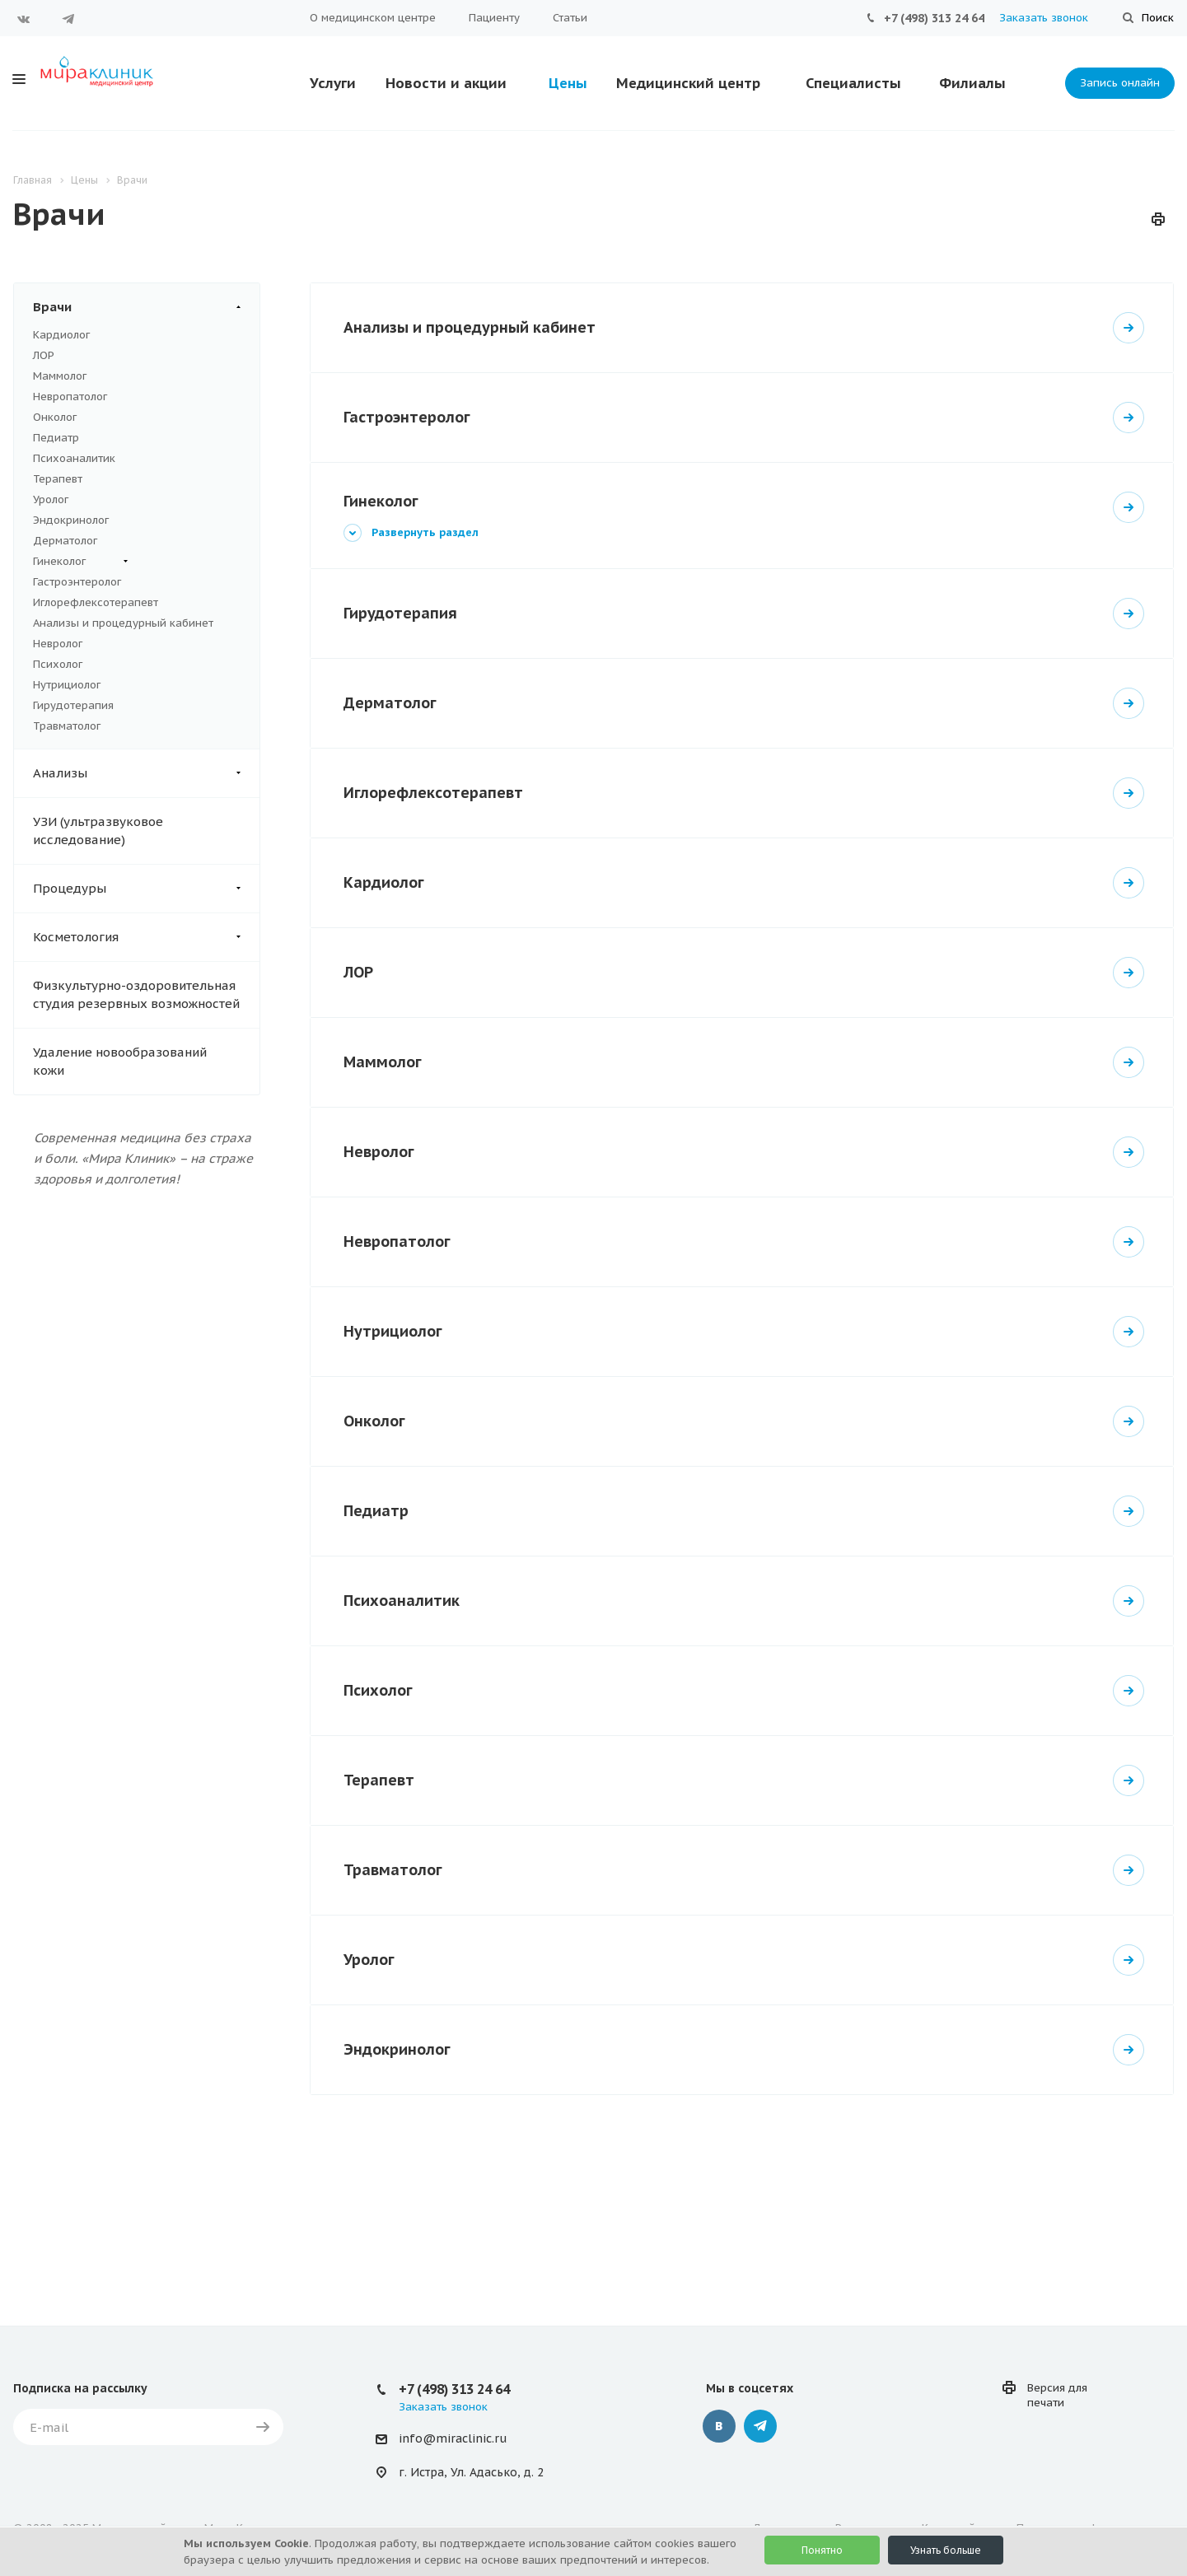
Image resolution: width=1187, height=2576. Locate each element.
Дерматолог (65, 541)
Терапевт (57, 479)
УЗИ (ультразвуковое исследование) (98, 830)
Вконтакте (24, 19)
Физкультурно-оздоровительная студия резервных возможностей (136, 994)
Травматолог (66, 726)
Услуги (333, 83)
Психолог (57, 664)
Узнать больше (945, 2550)
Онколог (55, 417)
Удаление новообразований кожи (120, 1061)
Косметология (146, 937)
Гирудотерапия (73, 705)
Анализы (146, 773)
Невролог (57, 644)
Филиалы (972, 83)
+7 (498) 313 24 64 (934, 18)
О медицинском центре (373, 18)
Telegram (68, 19)
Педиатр (56, 438)
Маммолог (59, 376)
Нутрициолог (66, 685)
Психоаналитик (74, 458)
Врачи (146, 307)
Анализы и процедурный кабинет (123, 623)
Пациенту (494, 18)
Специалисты (853, 83)
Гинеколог (80, 561)
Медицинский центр (688, 83)
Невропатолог (70, 397)
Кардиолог (61, 335)
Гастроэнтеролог (77, 582)
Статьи (570, 18)
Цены (568, 83)
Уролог (50, 499)
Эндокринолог (71, 520)
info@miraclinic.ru (453, 2438)
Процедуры (146, 888)
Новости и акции (446, 83)
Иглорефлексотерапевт (95, 602)
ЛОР (43, 355)
